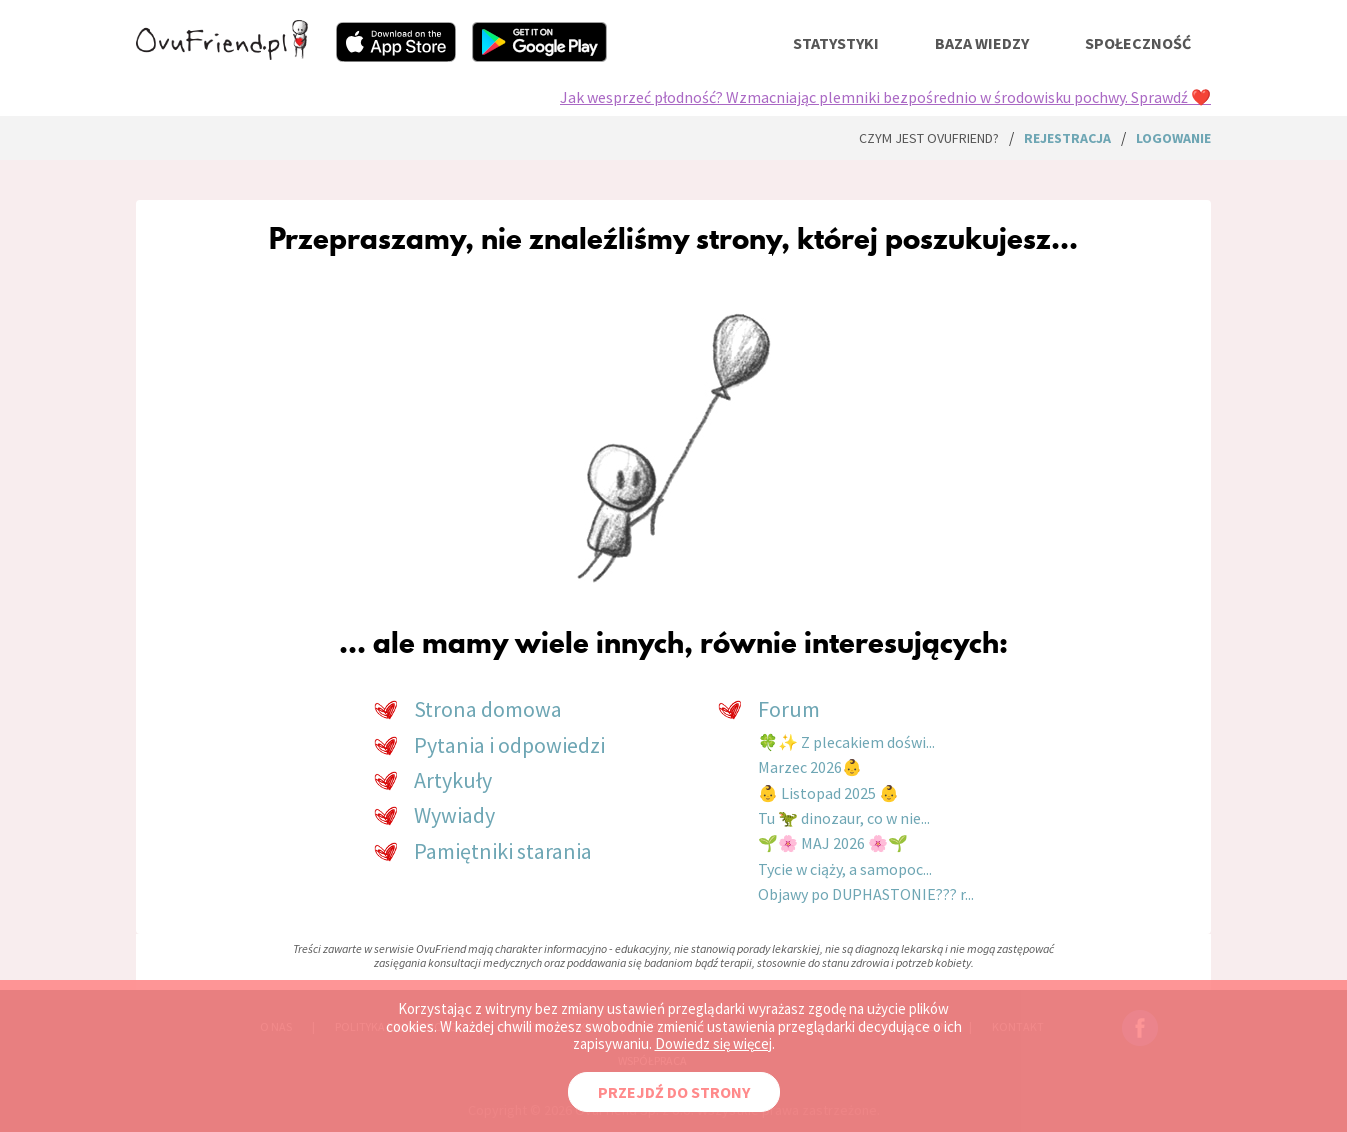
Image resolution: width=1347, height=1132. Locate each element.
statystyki (836, 43)
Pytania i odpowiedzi (509, 745)
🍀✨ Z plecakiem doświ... (846, 742)
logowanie (1173, 138)
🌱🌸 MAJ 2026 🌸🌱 (833, 843)
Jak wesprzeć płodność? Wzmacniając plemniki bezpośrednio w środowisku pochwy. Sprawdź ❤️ (885, 97)
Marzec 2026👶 (810, 767)
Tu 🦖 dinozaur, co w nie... (844, 818)
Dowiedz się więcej (713, 1043)
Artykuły (453, 780)
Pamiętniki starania (503, 851)
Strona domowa (488, 709)
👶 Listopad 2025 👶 (828, 793)
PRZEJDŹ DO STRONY (674, 1092)
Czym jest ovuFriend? (929, 138)
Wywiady (454, 815)
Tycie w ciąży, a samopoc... (845, 869)
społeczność (1138, 43)
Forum (789, 709)
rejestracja (1067, 138)
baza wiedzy (982, 43)
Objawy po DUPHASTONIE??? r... (866, 894)
